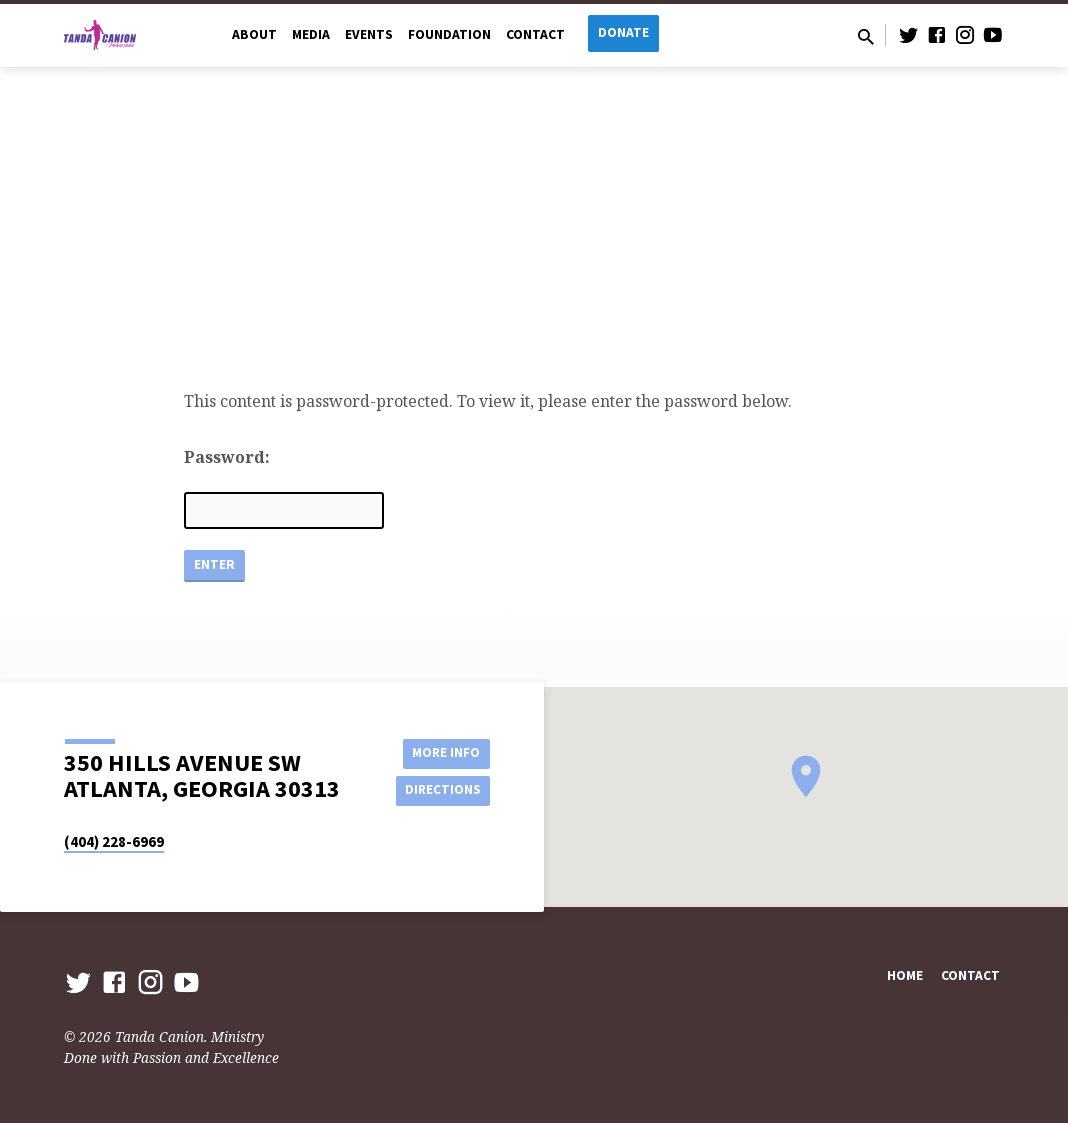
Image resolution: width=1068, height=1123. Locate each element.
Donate (623, 32)
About (254, 34)
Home (905, 975)
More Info (439, 751)
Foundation (449, 34)
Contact (535, 34)
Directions (440, 791)
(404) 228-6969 (114, 841)
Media (311, 34)
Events (369, 34)
